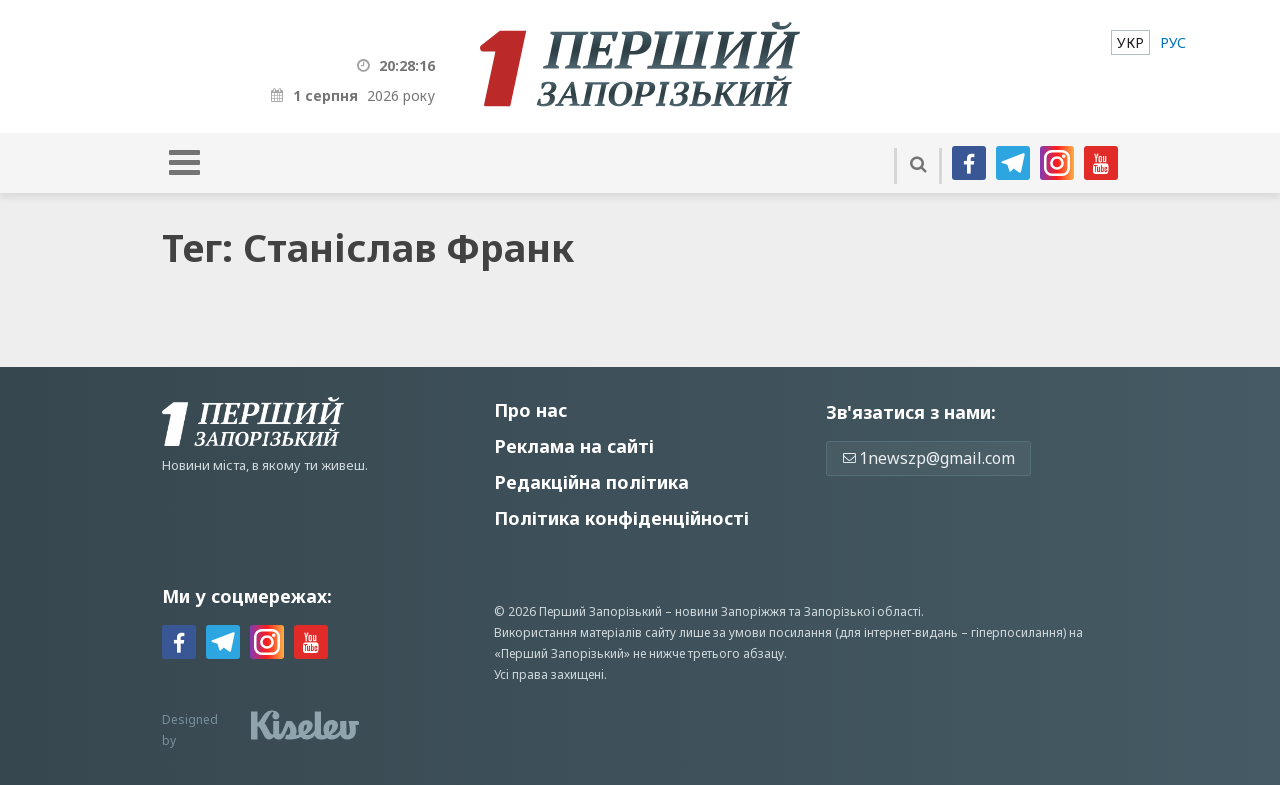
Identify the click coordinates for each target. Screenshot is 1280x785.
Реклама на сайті (574, 446)
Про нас (530, 410)
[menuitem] (1130, 42)
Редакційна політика (591, 482)
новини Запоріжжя (730, 611)
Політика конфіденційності (621, 518)
